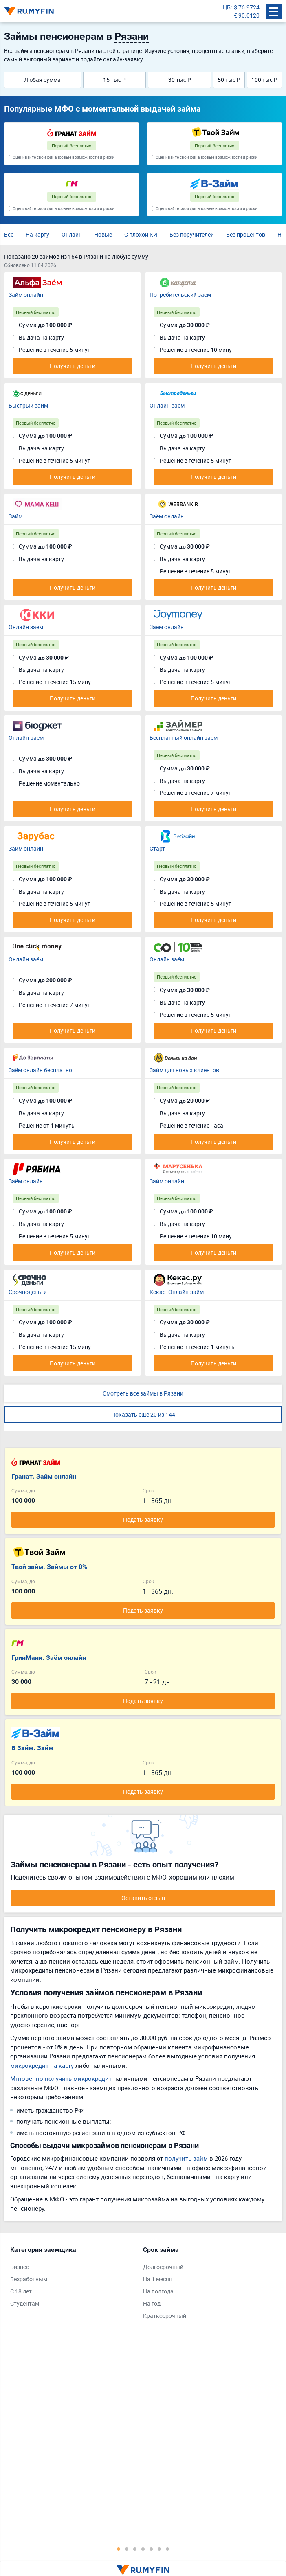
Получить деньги (72, 366)
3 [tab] (135, 2549)
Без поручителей (191, 234)
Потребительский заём (180, 294)
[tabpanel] (72, 2278)
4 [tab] (143, 2549)
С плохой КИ (140, 234)
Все (8, 234)
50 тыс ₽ (229, 79)
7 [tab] (167, 2549)
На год (152, 2303)
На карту (37, 234)
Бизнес (19, 2267)
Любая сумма (42, 79)
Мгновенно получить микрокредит (61, 2078)
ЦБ (227, 7)
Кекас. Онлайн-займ (177, 1292)
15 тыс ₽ (114, 79)
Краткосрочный (164, 2315)
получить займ (186, 2158)
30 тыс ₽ (179, 79)
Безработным (28, 2279)
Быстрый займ (28, 405)
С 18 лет (21, 2291)
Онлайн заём (26, 627)
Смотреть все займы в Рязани (143, 1393)
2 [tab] (127, 2549)
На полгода (158, 2291)
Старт (157, 848)
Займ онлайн (26, 294)
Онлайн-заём (167, 405)
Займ (15, 516)
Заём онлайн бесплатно (40, 1070)
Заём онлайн (167, 516)
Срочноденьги (28, 1292)
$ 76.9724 (247, 7)
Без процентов (245, 234)
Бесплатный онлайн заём (184, 738)
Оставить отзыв (143, 1898)
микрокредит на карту (42, 2065)
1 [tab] (118, 2549)
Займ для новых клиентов (184, 1070)
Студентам (24, 2303)
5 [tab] (151, 2549)
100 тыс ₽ (264, 79)
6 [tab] (159, 2549)
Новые (103, 234)
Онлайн (72, 234)
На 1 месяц (157, 2279)
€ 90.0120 (247, 15)
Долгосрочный (163, 2267)
